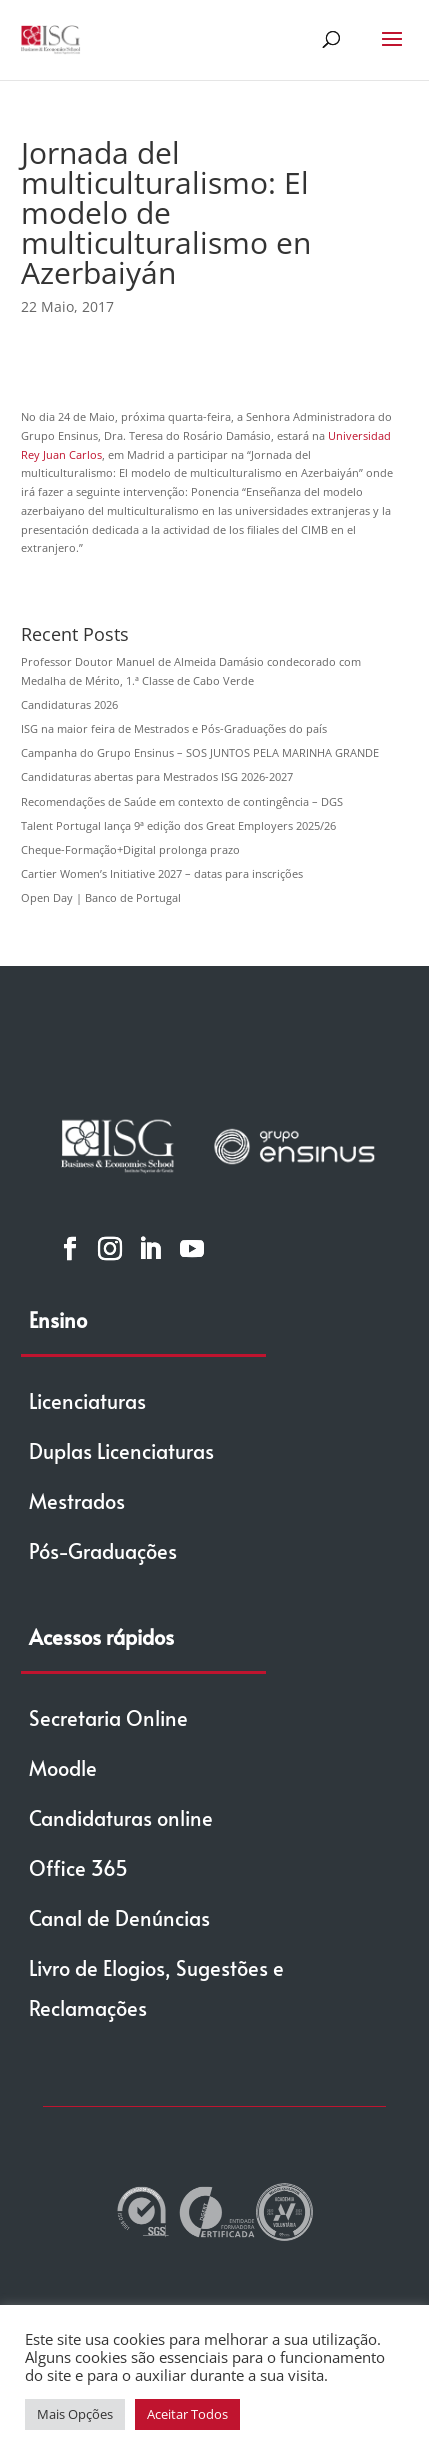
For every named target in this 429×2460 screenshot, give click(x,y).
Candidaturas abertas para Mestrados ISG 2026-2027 (157, 776)
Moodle (63, 1768)
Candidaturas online (121, 1818)
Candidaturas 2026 (69, 704)
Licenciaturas (87, 1401)
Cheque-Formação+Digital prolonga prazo (130, 849)
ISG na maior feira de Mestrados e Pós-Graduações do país (174, 728)
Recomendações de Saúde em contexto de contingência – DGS (182, 801)
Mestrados (77, 1501)
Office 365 (78, 1868)
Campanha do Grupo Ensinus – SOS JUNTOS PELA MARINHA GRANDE (200, 752)
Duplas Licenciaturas (121, 1451)
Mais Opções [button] (75, 2414)
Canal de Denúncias (119, 1918)
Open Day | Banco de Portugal (101, 897)
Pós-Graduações (103, 1551)
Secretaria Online (108, 1718)
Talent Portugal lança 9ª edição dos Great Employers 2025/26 (178, 825)
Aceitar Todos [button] (187, 2414)
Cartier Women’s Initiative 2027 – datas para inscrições (162, 873)
